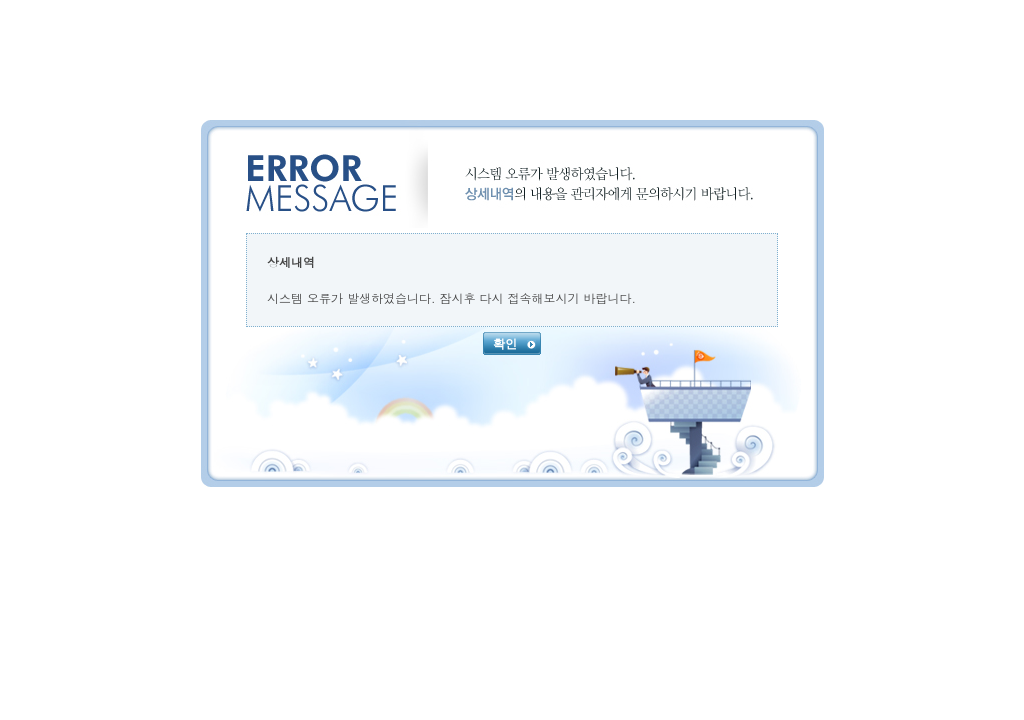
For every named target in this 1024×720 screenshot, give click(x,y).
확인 (514, 344)
